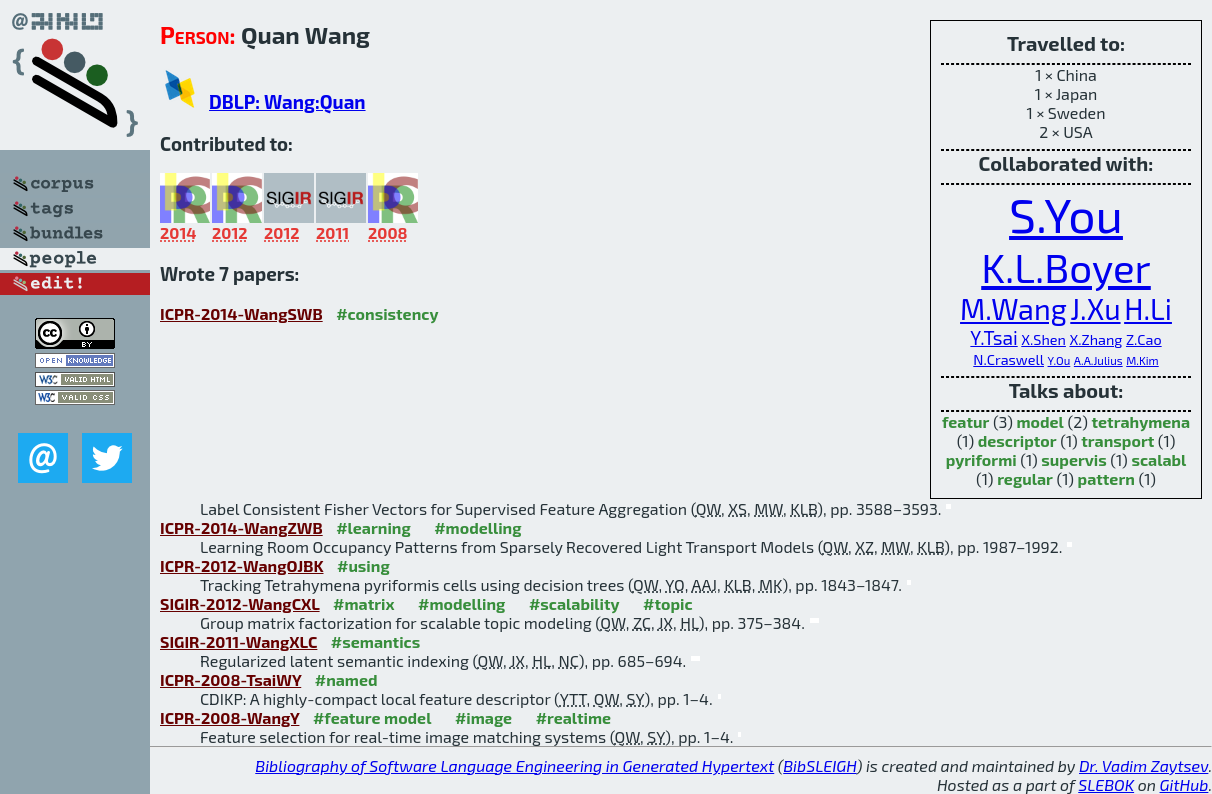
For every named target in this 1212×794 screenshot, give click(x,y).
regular (1025, 478)
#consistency (387, 313)
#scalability (574, 603)
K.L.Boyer (1066, 267)
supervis (1073, 459)
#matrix (364, 603)
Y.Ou (1059, 360)
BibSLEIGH (819, 765)
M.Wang (1013, 308)
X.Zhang (1095, 339)
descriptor (1017, 440)
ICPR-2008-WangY (229, 717)
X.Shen (1043, 339)
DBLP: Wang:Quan (287, 101)
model (1040, 421)
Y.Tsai (993, 337)
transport (1117, 440)
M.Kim (1142, 360)
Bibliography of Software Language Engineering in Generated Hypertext (514, 765)
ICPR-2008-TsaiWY (230, 679)
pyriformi (981, 459)
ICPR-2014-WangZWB (241, 527)
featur (965, 421)
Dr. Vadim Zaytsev (1143, 765)
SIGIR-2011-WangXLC (238, 641)
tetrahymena (1141, 421)
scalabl (1158, 459)
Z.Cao (1144, 339)
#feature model (372, 717)
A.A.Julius (1098, 360)
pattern (1106, 478)
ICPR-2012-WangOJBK (242, 565)
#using (363, 565)
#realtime (573, 717)
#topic (668, 603)
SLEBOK (1106, 784)
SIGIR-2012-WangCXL (240, 603)
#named (346, 679)
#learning (373, 527)
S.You (1066, 214)
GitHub (1184, 784)
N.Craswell (1008, 359)
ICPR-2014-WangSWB (241, 313)
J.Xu (1095, 308)
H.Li (1148, 308)
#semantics (375, 641)
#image (483, 717)
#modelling (477, 527)
